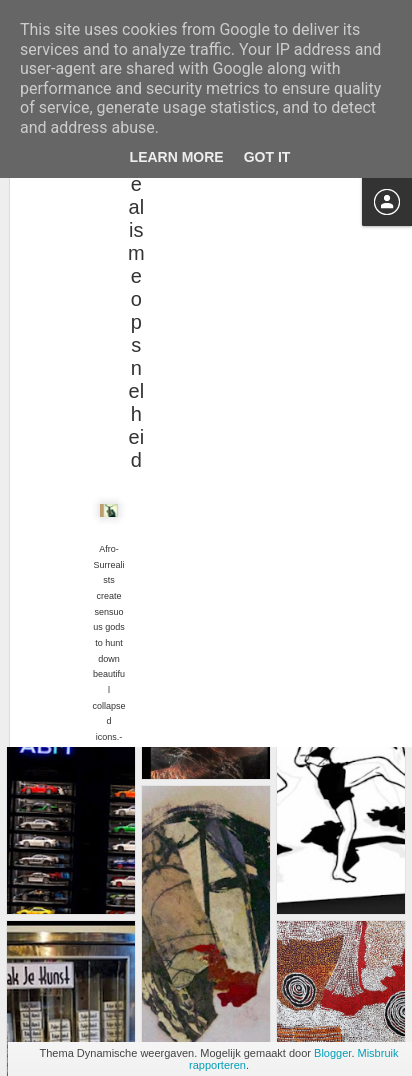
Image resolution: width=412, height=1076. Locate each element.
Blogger (332, 1053)
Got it (267, 157)
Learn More (177, 157)
